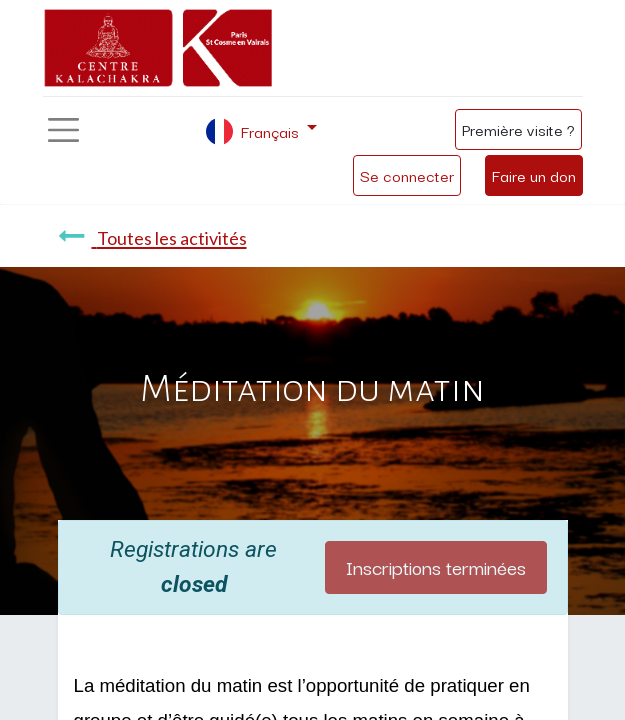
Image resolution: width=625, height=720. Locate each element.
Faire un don (534, 175)
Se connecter (407, 175)
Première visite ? (518, 129)
